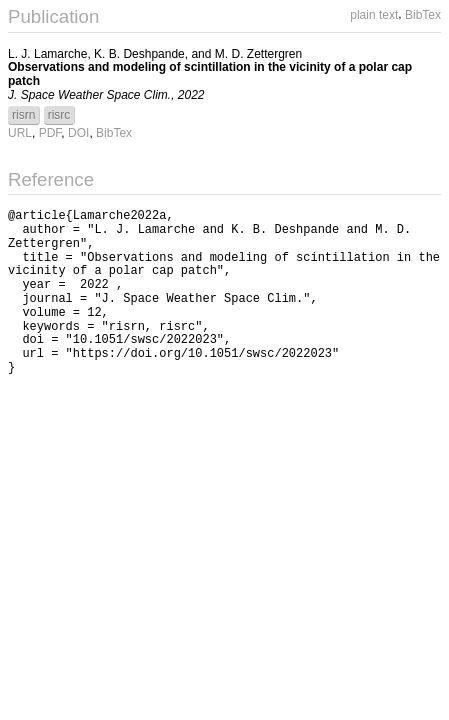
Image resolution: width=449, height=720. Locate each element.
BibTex (423, 15)
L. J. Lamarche (47, 54)
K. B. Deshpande (139, 54)
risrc (59, 115)
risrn (23, 115)
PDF (50, 133)
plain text (374, 15)
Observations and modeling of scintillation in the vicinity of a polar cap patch (210, 74)
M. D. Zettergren (258, 54)
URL (20, 133)
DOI (78, 133)
